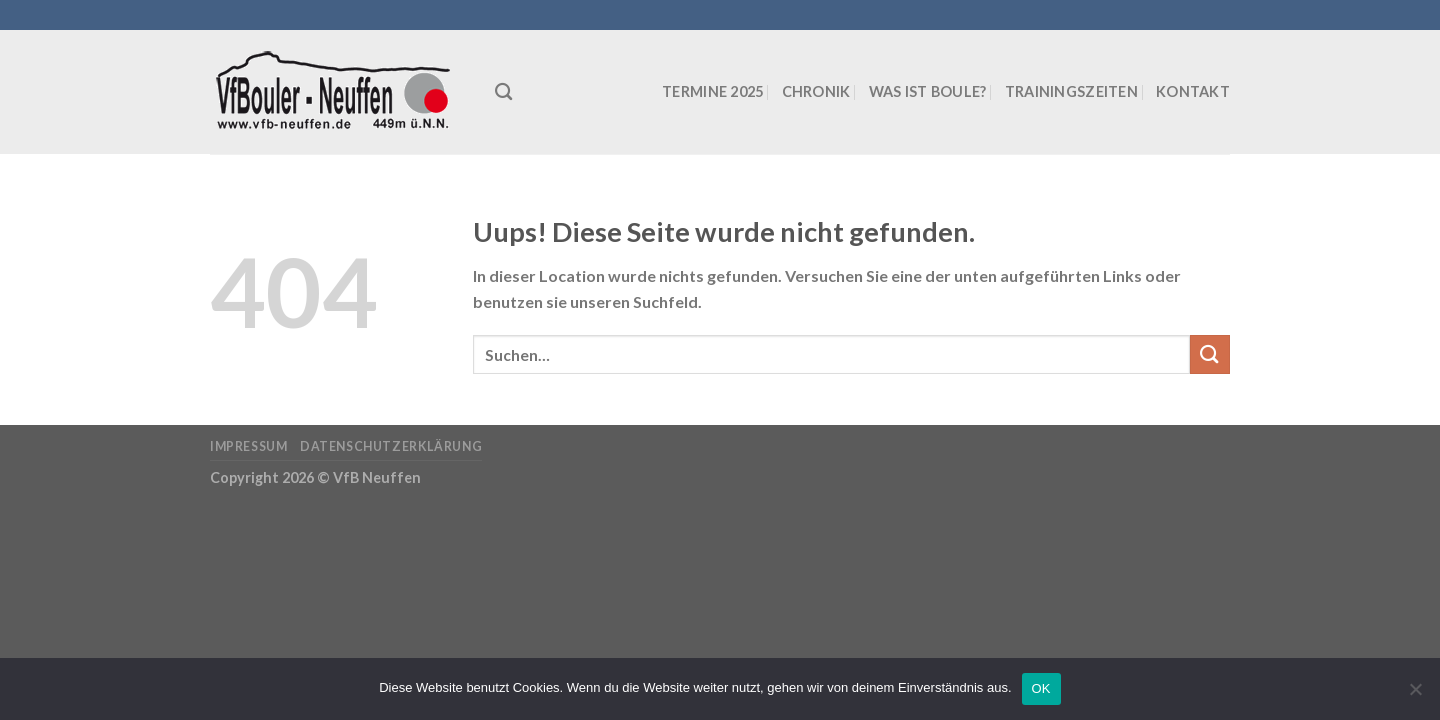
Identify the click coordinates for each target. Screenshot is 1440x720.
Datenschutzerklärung (391, 446)
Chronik (816, 91)
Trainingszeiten (1071, 91)
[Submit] (1210, 354)
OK (1041, 688)
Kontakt (1193, 91)
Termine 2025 (712, 91)
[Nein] (1415, 695)
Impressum (249, 446)
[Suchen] (503, 92)
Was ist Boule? (928, 91)
